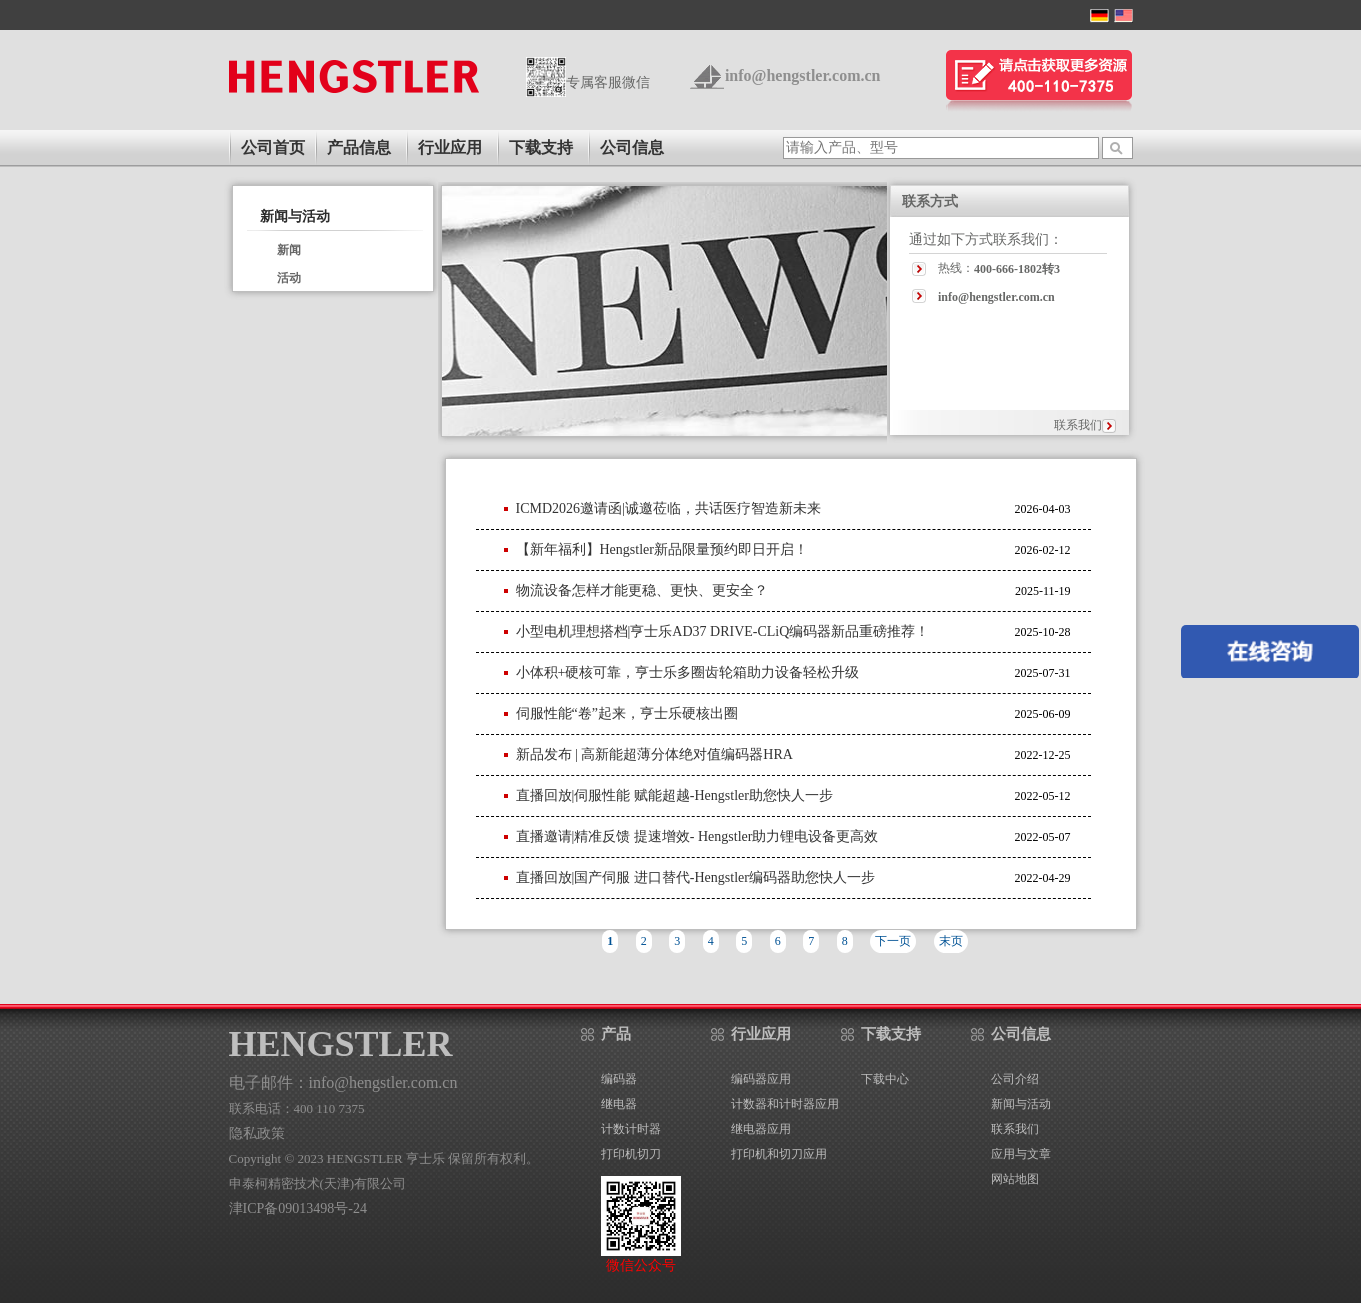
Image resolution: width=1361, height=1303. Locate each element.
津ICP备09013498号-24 (298, 1208)
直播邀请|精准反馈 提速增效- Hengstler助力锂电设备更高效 (697, 836)
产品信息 (359, 147)
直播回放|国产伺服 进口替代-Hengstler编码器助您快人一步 (695, 877)
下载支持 (541, 147)
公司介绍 (1015, 1079)
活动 (289, 278)
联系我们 (1078, 425)
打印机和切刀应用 (779, 1154)
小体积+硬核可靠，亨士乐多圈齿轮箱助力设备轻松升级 (688, 672)
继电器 (619, 1104)
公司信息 (632, 147)
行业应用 (450, 147)
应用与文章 (1021, 1154)
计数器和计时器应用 (785, 1104)
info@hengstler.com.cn (803, 75)
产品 (616, 1034)
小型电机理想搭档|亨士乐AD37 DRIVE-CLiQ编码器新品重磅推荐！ (723, 631)
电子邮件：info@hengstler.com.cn (343, 1082)
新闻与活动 (295, 216)
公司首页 (273, 147)
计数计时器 (631, 1129)
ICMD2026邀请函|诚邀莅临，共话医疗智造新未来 (668, 508)
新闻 (289, 250)
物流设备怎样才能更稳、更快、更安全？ (642, 590)
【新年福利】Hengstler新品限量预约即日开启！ (662, 549)
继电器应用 (761, 1129)
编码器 (619, 1079)
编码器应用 (761, 1079)
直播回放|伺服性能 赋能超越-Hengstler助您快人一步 (674, 795)
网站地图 (1015, 1179)
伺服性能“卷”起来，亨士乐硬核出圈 (627, 713)
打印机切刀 (631, 1154)
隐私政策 (257, 1133)
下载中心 (885, 1079)
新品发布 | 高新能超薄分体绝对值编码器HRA (654, 754)
